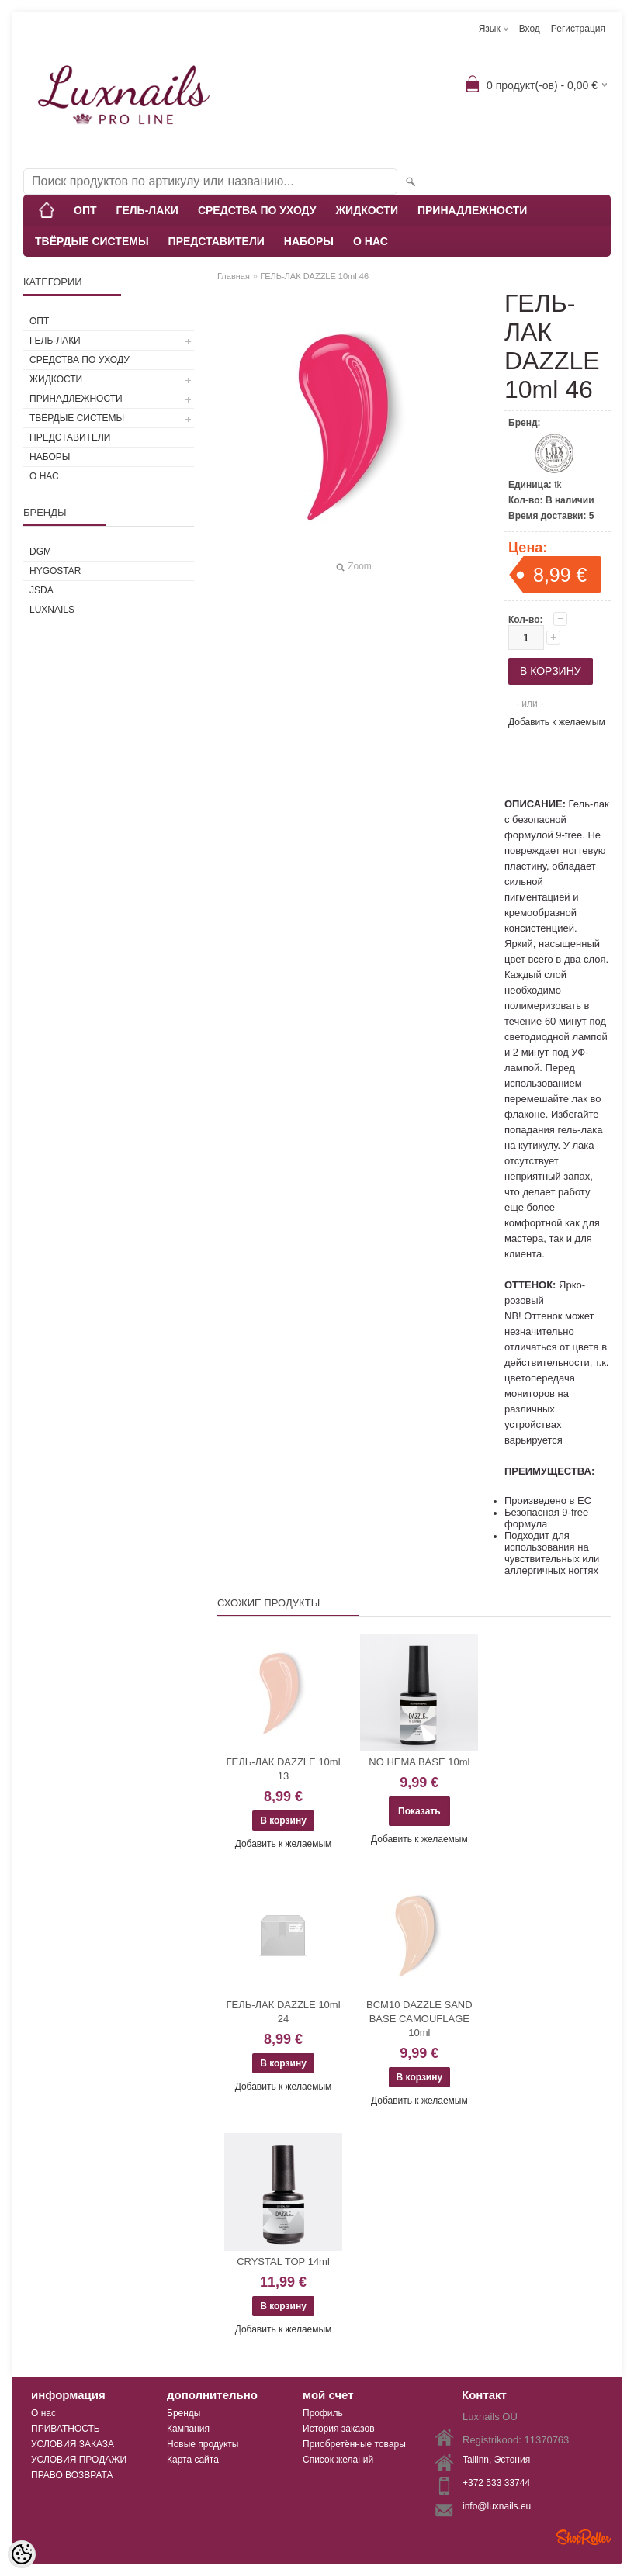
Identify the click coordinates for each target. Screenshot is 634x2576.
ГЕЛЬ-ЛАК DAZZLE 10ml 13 (283, 1769)
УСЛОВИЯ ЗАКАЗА (72, 2444)
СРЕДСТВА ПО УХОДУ (257, 210)
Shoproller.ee (583, 2537)
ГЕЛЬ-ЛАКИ (147, 210)
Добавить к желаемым (556, 722)
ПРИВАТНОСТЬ (65, 2428)
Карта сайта (193, 2459)
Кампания (188, 2428)
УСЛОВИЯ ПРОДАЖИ (78, 2459)
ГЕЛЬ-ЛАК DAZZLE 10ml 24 (283, 2011)
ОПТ (85, 210)
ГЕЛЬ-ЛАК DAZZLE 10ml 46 (314, 276)
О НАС (370, 241)
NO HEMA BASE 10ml (419, 1762)
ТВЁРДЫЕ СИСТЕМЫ (92, 241)
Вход (529, 28)
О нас (43, 2413)
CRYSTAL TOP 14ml (283, 2261)
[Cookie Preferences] (22, 2554)
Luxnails (51, 609)
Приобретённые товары (354, 2444)
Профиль (323, 2413)
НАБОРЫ (309, 241)
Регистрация (578, 28)
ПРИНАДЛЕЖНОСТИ (472, 210)
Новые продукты (202, 2444)
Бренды (183, 2413)
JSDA (41, 590)
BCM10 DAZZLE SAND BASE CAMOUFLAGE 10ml (419, 2018)
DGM (40, 551)
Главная (233, 276)
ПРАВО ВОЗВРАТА (72, 2475)
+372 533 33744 (496, 2482)
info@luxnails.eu (497, 2506)
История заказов (339, 2428)
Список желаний (338, 2459)
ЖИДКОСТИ (366, 210)
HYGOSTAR (55, 570)
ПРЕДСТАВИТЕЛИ (216, 241)
